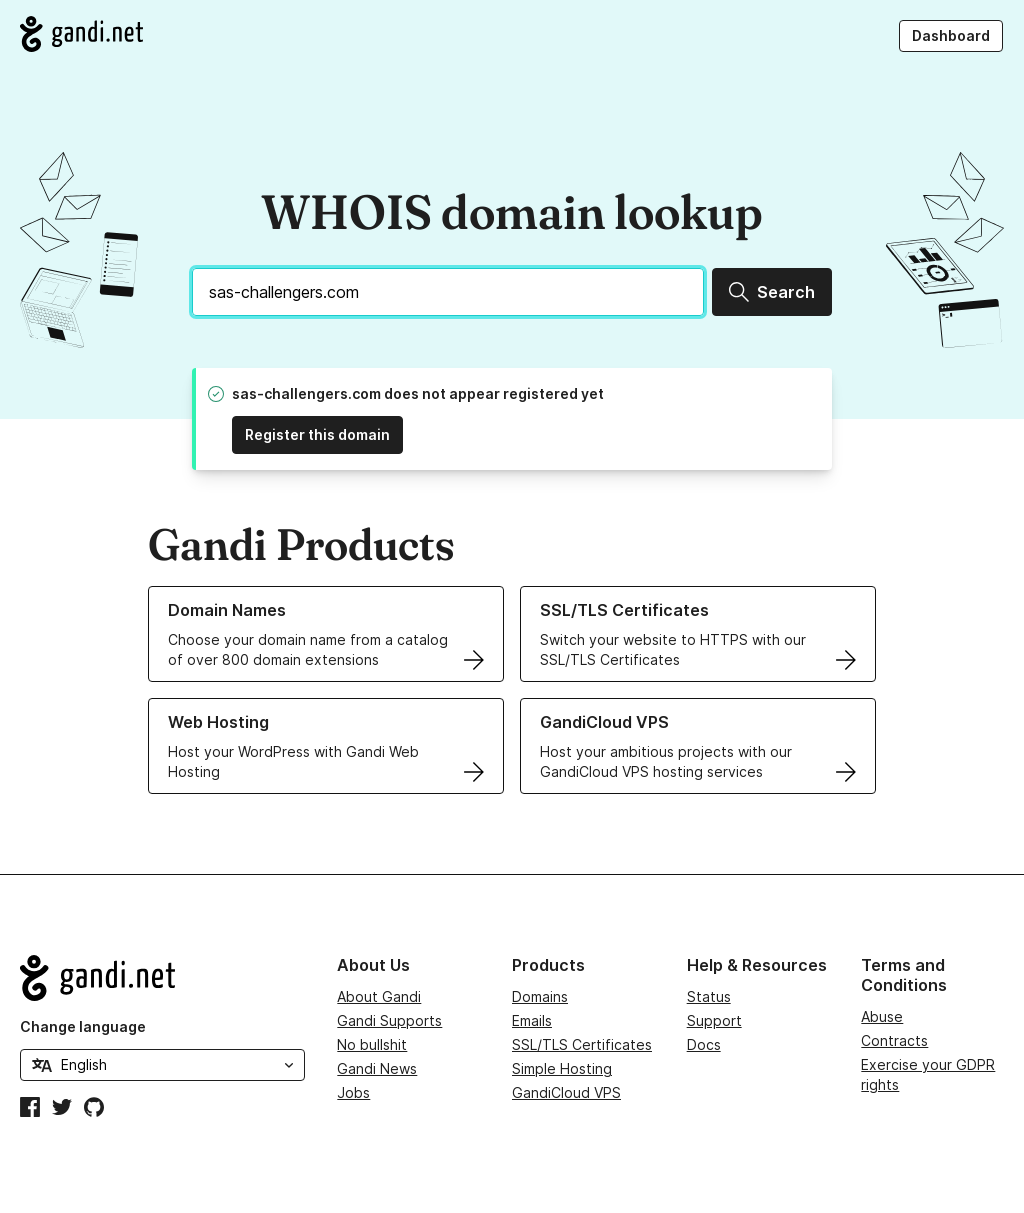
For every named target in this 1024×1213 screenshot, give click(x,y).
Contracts (894, 1040)
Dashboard (951, 35)
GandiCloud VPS (566, 1092)
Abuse (882, 1016)
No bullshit (372, 1044)
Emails (532, 1020)
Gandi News (377, 1068)
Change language (83, 1026)
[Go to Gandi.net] (81, 34)
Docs (704, 1044)
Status (709, 996)
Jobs (353, 1092)
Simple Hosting (562, 1068)
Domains (540, 996)
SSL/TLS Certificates (582, 1044)
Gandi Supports (389, 1020)
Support (714, 1020)
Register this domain (317, 434)
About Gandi (379, 996)
